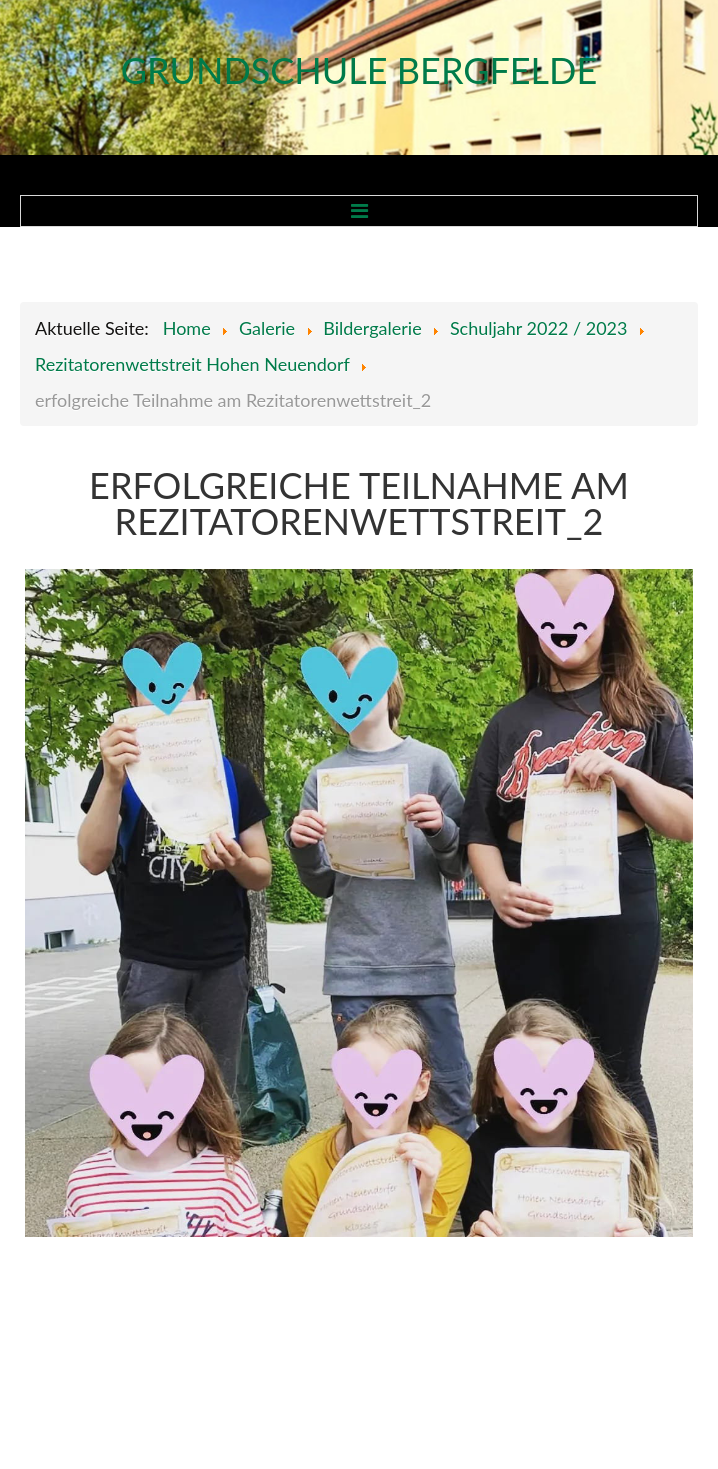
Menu (359, 211)
